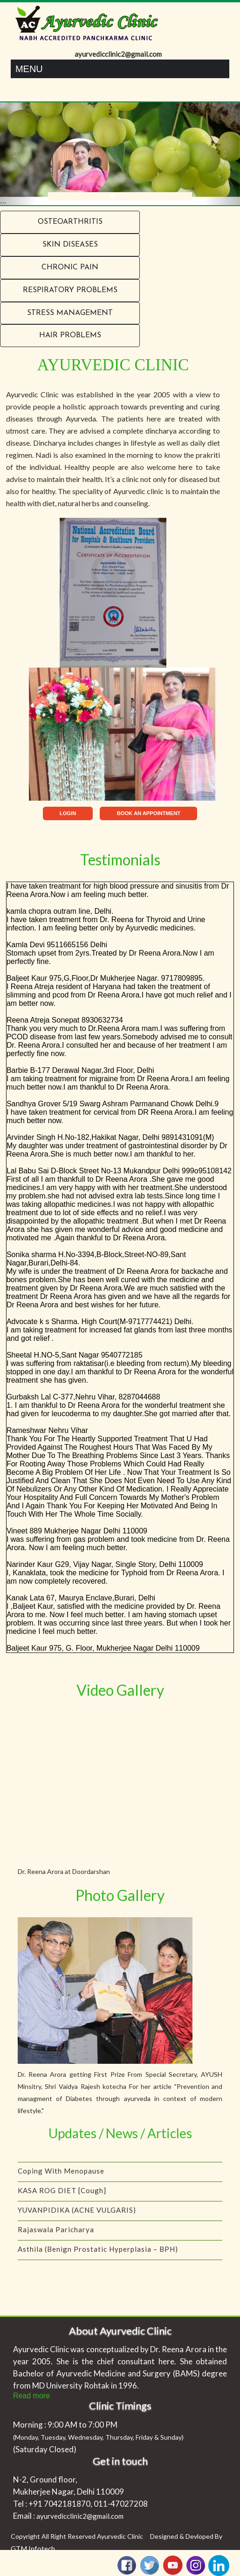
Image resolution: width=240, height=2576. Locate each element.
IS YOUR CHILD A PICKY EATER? (76, 2155)
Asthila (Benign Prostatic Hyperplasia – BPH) (98, 2253)
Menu (29, 69)
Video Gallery (120, 1690)
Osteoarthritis (70, 222)
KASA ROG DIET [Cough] (62, 2194)
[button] (18, 153)
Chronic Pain (69, 267)
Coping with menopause (61, 2175)
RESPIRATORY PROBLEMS (70, 290)
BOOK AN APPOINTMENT (149, 813)
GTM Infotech (33, 2548)
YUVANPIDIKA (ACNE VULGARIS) (77, 2214)
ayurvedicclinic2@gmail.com (79, 2516)
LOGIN (68, 813)
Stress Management (70, 313)
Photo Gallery (120, 1895)
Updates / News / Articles (120, 2133)
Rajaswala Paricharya (56, 2233)
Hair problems (70, 335)
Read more (31, 2396)
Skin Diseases (70, 244)
